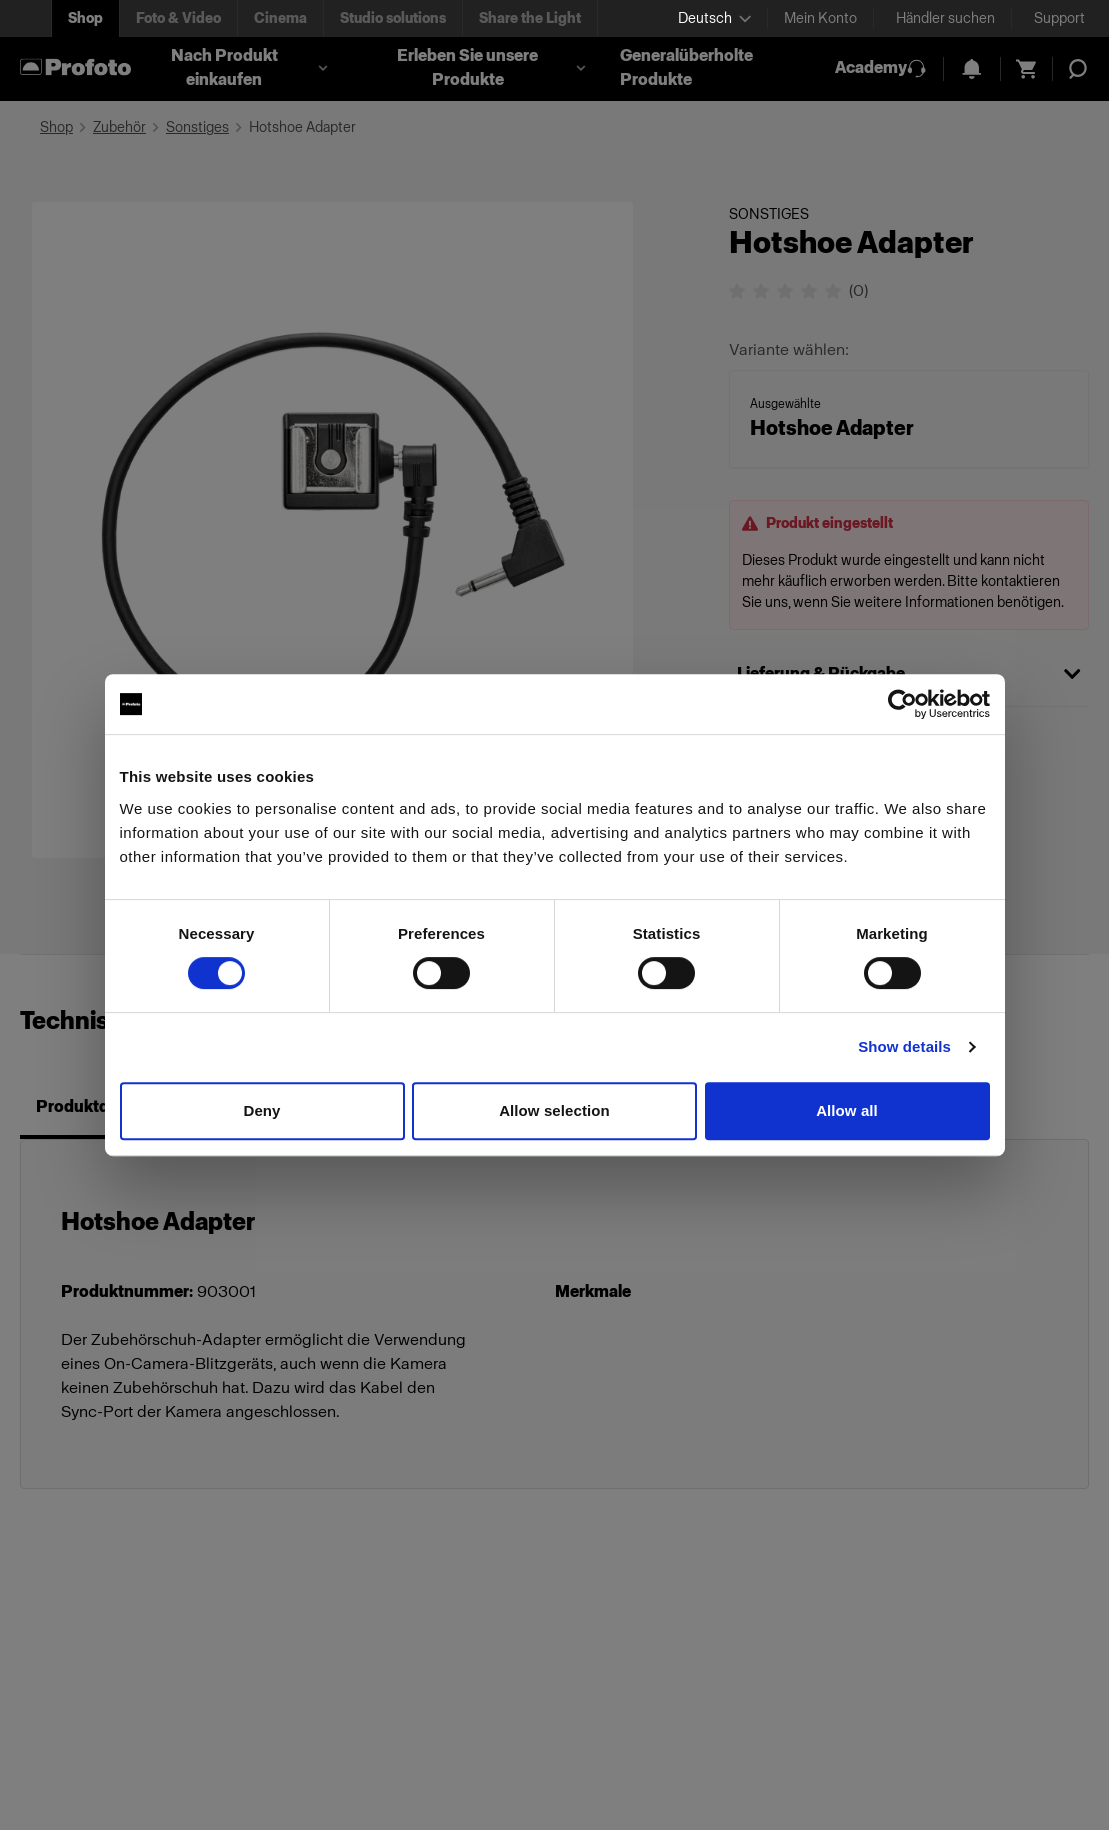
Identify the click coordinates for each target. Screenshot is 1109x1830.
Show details (904, 1046)
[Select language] (714, 18)
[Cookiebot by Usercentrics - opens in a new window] (902, 704)
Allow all (847, 1110)
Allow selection (554, 1110)
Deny (261, 1110)
